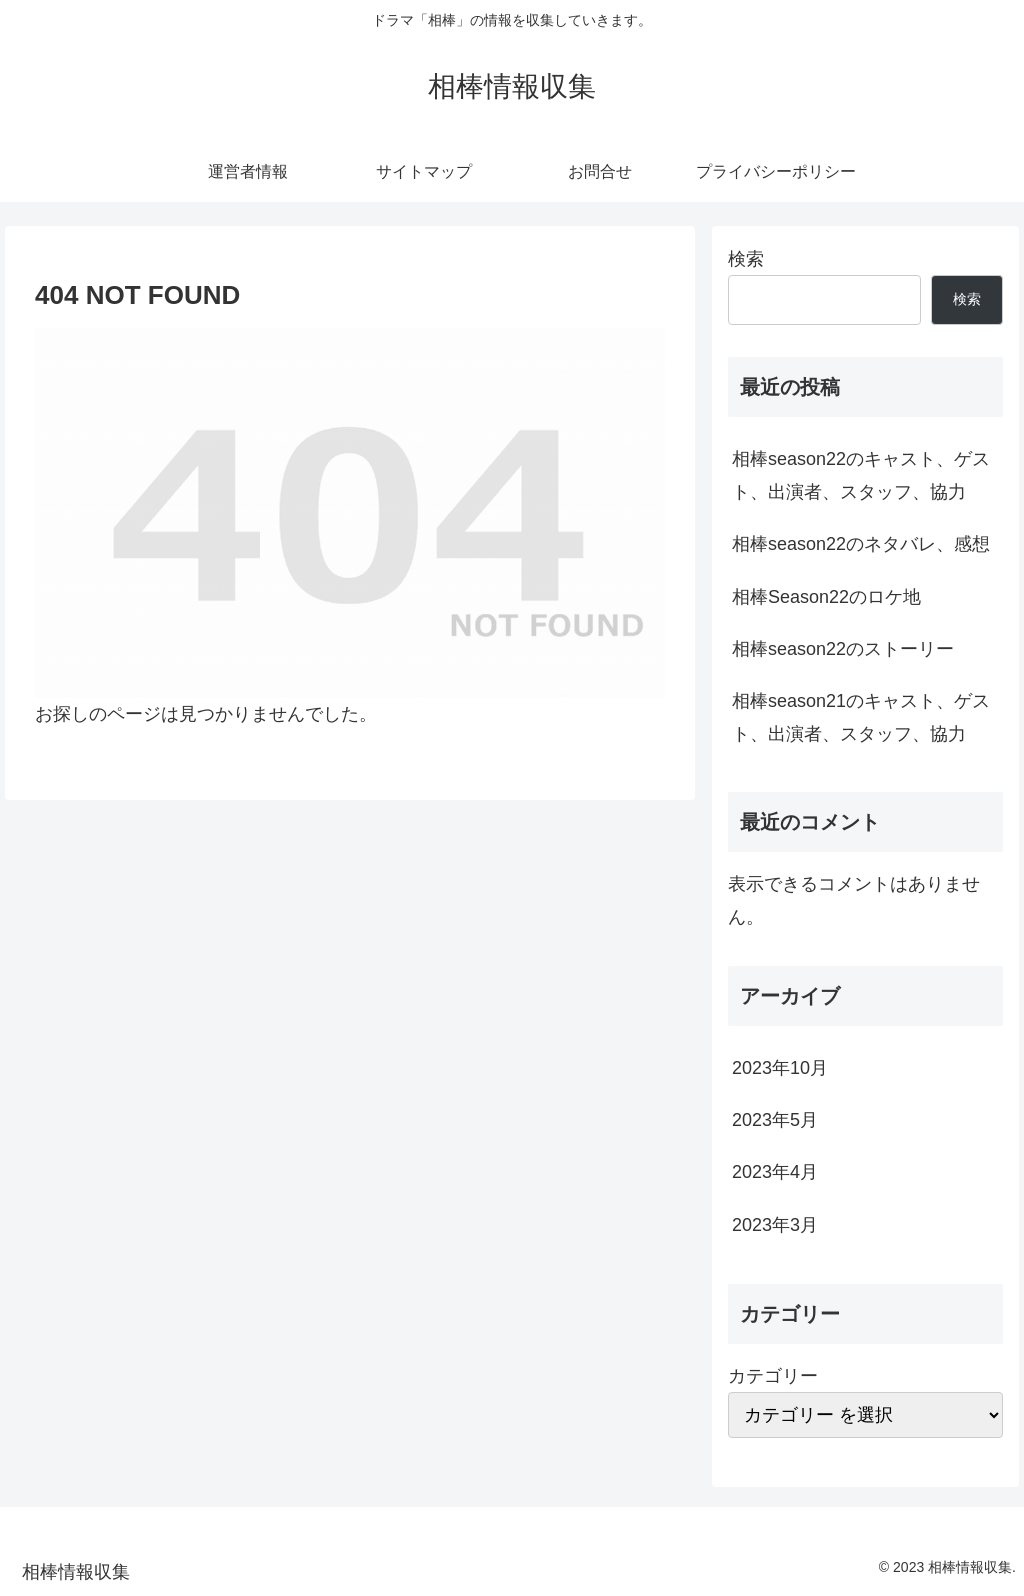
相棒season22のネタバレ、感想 (861, 544)
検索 (746, 259)
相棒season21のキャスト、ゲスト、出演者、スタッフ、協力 (861, 717)
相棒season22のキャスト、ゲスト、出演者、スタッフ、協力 (861, 475)
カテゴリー (773, 1376)
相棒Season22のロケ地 (826, 597)
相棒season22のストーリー (843, 649)
